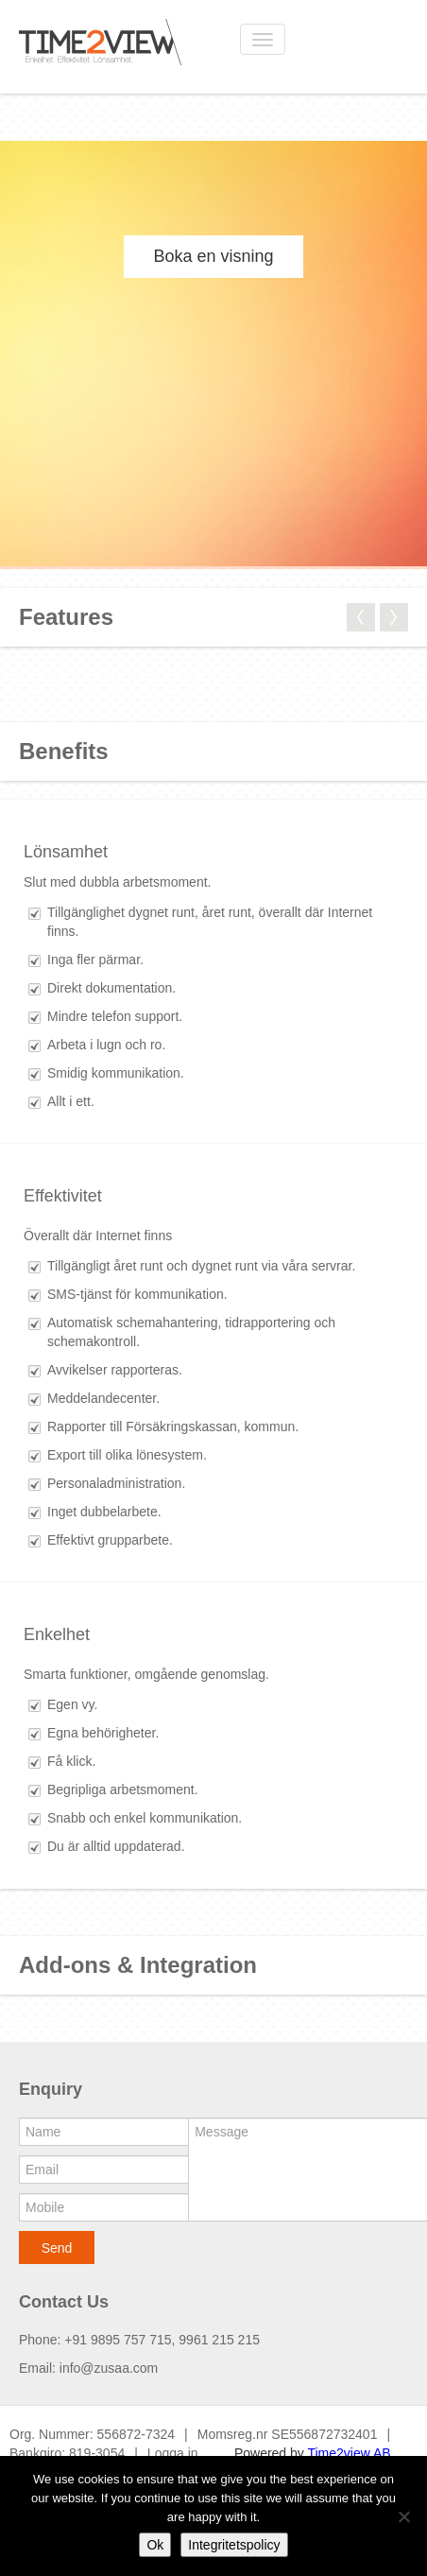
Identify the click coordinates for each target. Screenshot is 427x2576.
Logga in (172, 2453)
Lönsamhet (66, 851)
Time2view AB (348, 2453)
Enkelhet (57, 1634)
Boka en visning (213, 256)
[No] (403, 2516)
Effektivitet (63, 1195)
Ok (154, 2544)
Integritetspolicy (234, 2544)
